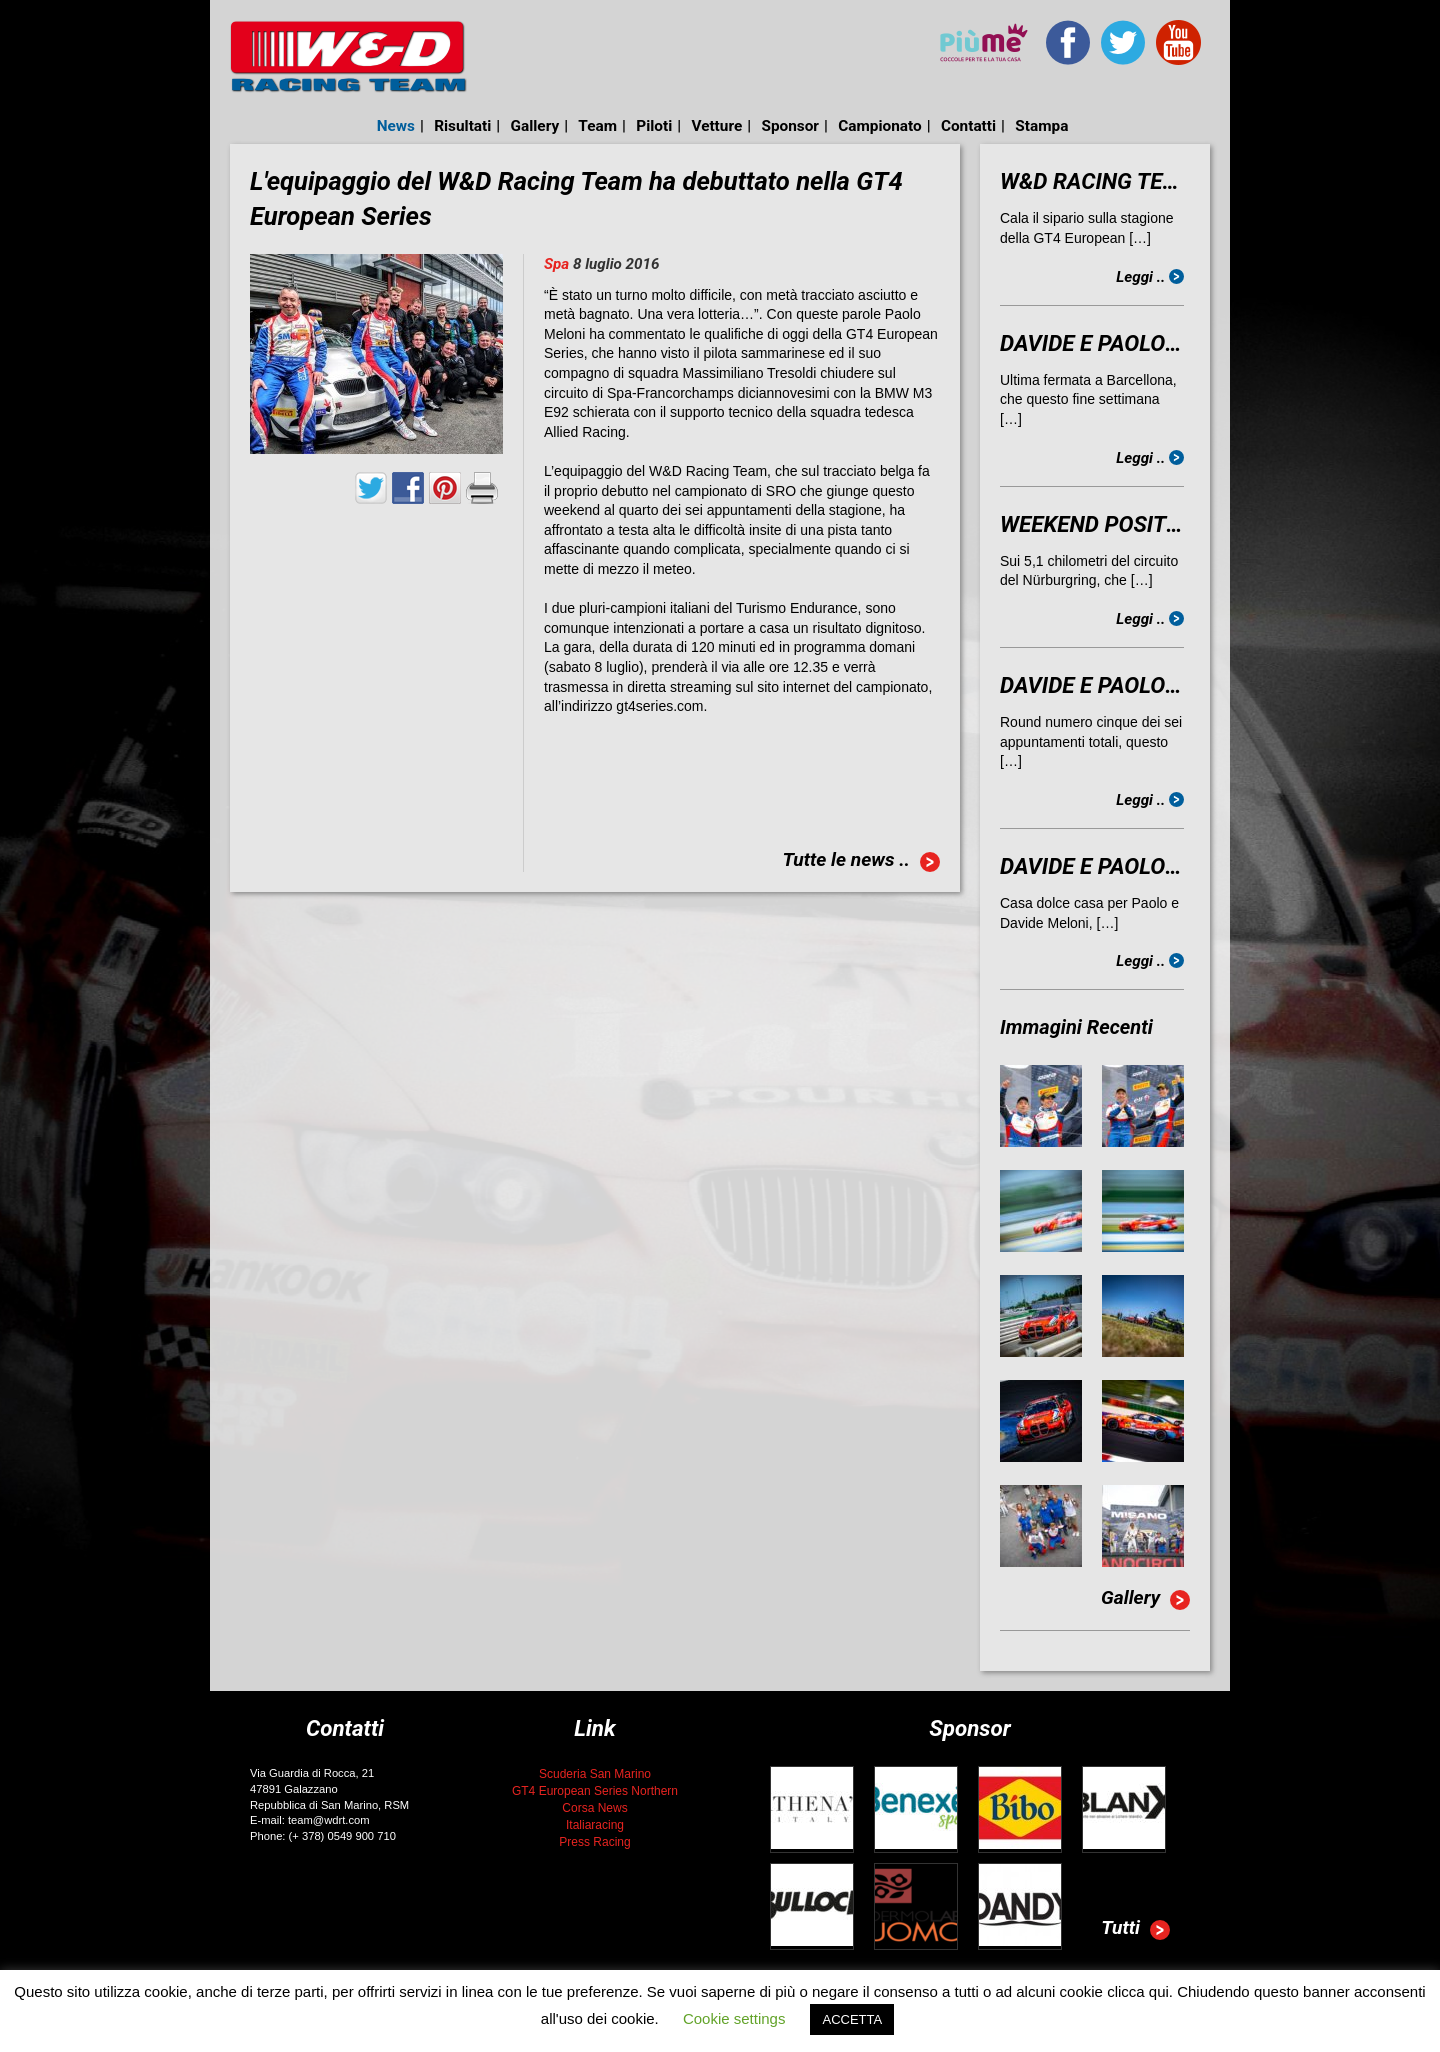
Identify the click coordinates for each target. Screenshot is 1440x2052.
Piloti (654, 126)
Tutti (1135, 1930)
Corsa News (594, 1808)
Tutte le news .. (861, 862)
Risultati (462, 126)
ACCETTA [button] (852, 2019)
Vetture (716, 126)
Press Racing (594, 1842)
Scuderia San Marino (595, 1774)
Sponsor (790, 126)
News (396, 126)
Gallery (535, 126)
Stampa (1041, 126)
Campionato (879, 126)
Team (597, 126)
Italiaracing (595, 1825)
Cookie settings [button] (734, 2018)
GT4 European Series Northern (595, 1791)
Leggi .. (1150, 277)
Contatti (968, 126)
